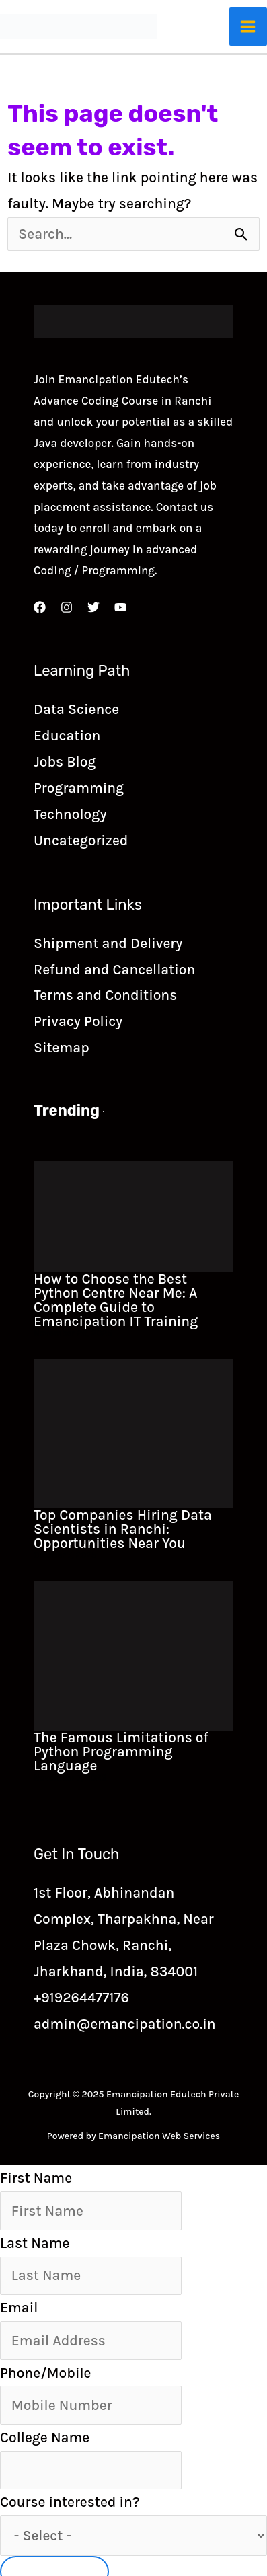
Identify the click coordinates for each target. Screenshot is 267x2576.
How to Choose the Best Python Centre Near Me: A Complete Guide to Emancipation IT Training (116, 1300)
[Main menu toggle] (248, 26)
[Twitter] (93, 607)
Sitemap (61, 1048)
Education (67, 736)
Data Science (76, 709)
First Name (36, 2178)
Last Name (34, 2243)
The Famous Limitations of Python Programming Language (121, 1751)
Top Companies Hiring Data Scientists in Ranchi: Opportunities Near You (123, 1529)
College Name (44, 2437)
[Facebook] (40, 607)
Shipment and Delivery (108, 943)
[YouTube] (120, 607)
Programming (79, 788)
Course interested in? (70, 2502)
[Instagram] (67, 607)
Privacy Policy (78, 1021)
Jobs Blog (65, 762)
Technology (70, 814)
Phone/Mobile (45, 2373)
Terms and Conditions (105, 995)
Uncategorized (81, 840)
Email (19, 2308)
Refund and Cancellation (114, 970)
